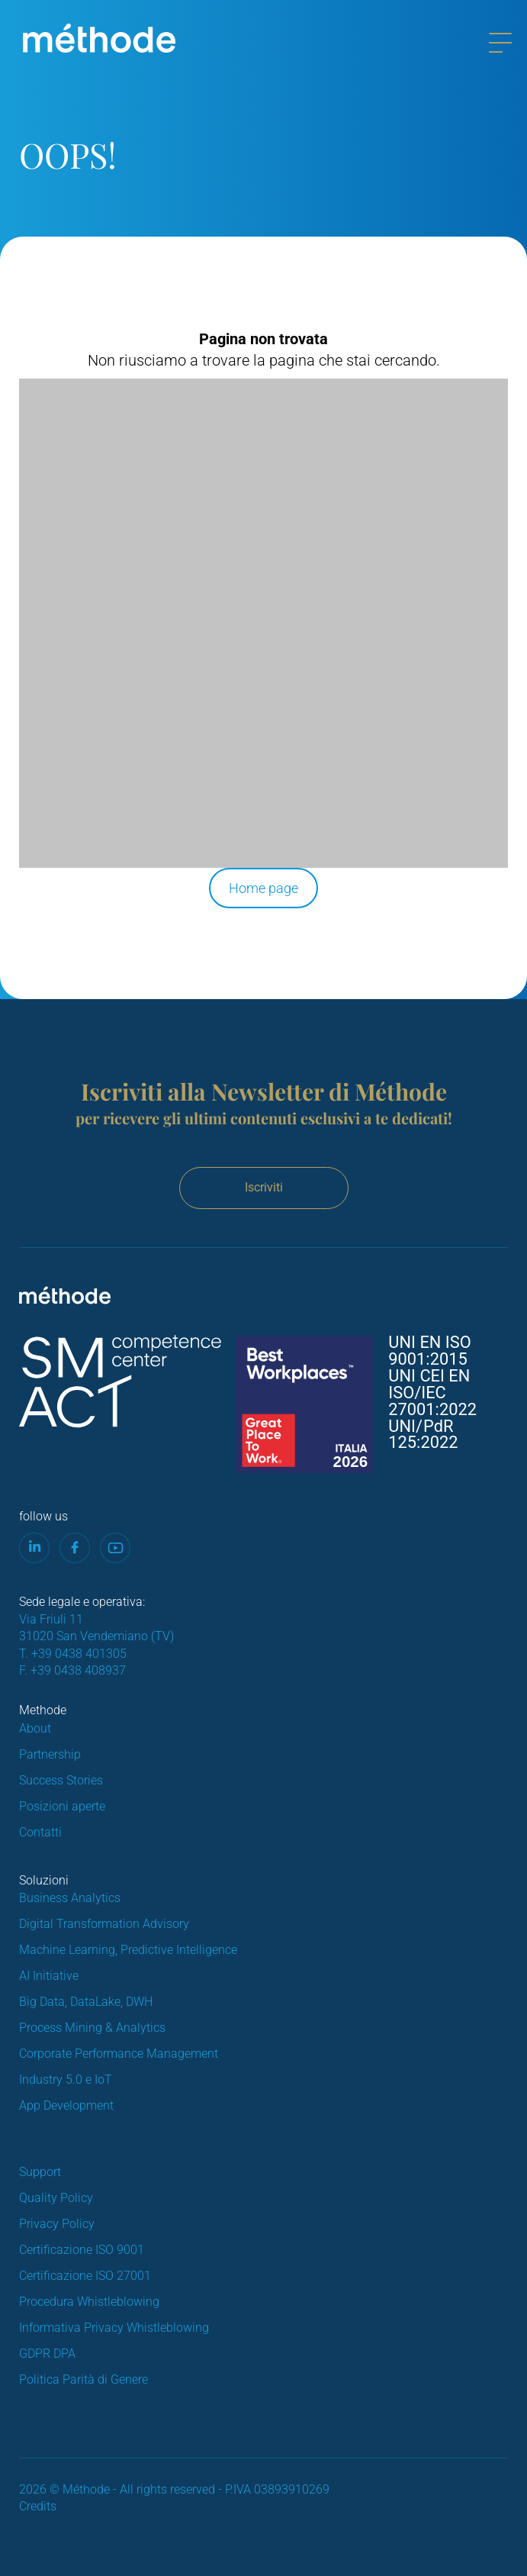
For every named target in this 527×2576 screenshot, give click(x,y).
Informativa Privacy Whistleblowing (114, 2327)
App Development (66, 2105)
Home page (263, 888)
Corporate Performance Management (118, 2053)
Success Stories (61, 1780)
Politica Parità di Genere (83, 2379)
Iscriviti (264, 1187)
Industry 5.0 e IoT (65, 2079)
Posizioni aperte (62, 1806)
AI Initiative (49, 1975)
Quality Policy (56, 2198)
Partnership (50, 1754)
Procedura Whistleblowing (89, 2301)
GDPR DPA (47, 2353)
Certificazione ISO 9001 (81, 2249)
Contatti (40, 1832)
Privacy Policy (57, 2224)
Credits (37, 2506)
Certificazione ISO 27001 (85, 2275)
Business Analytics (70, 1898)
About (35, 1728)
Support (40, 2172)
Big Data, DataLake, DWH (86, 2001)
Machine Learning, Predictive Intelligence (128, 1949)
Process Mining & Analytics (92, 2027)
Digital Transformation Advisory (104, 1924)
